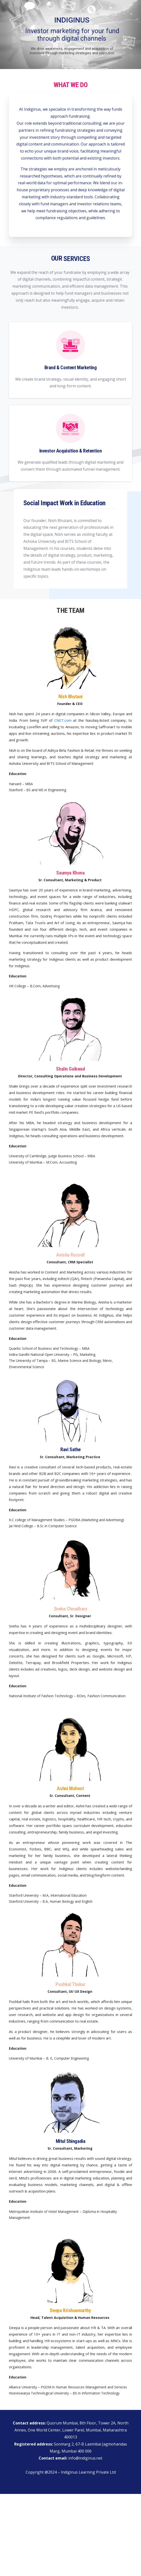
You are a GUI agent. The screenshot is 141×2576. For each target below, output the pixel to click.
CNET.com (62, 720)
